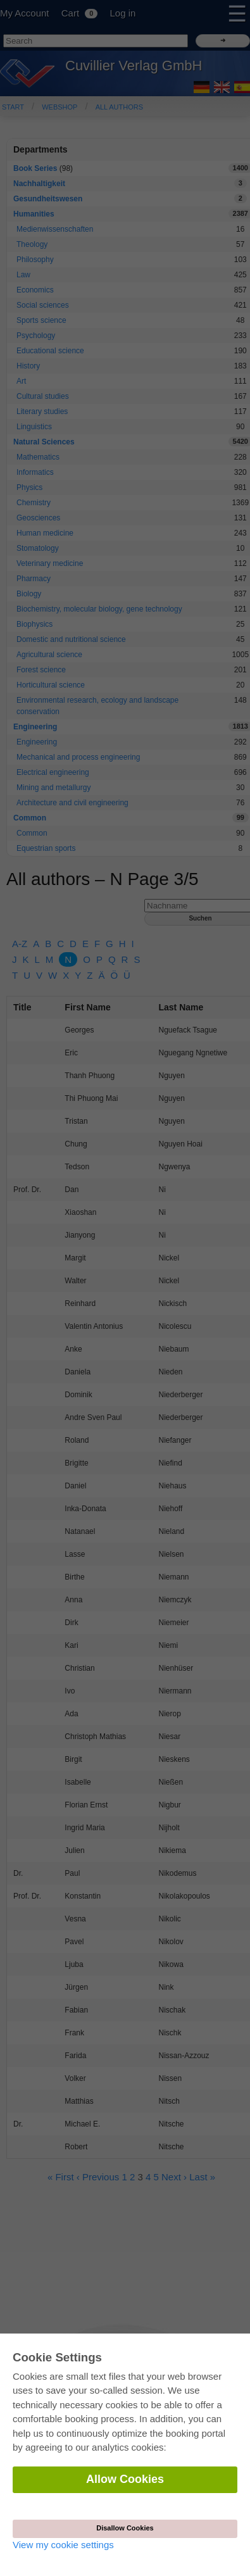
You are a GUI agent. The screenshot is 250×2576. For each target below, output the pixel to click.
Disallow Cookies (124, 2528)
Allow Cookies (125, 2479)
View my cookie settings (63, 2544)
